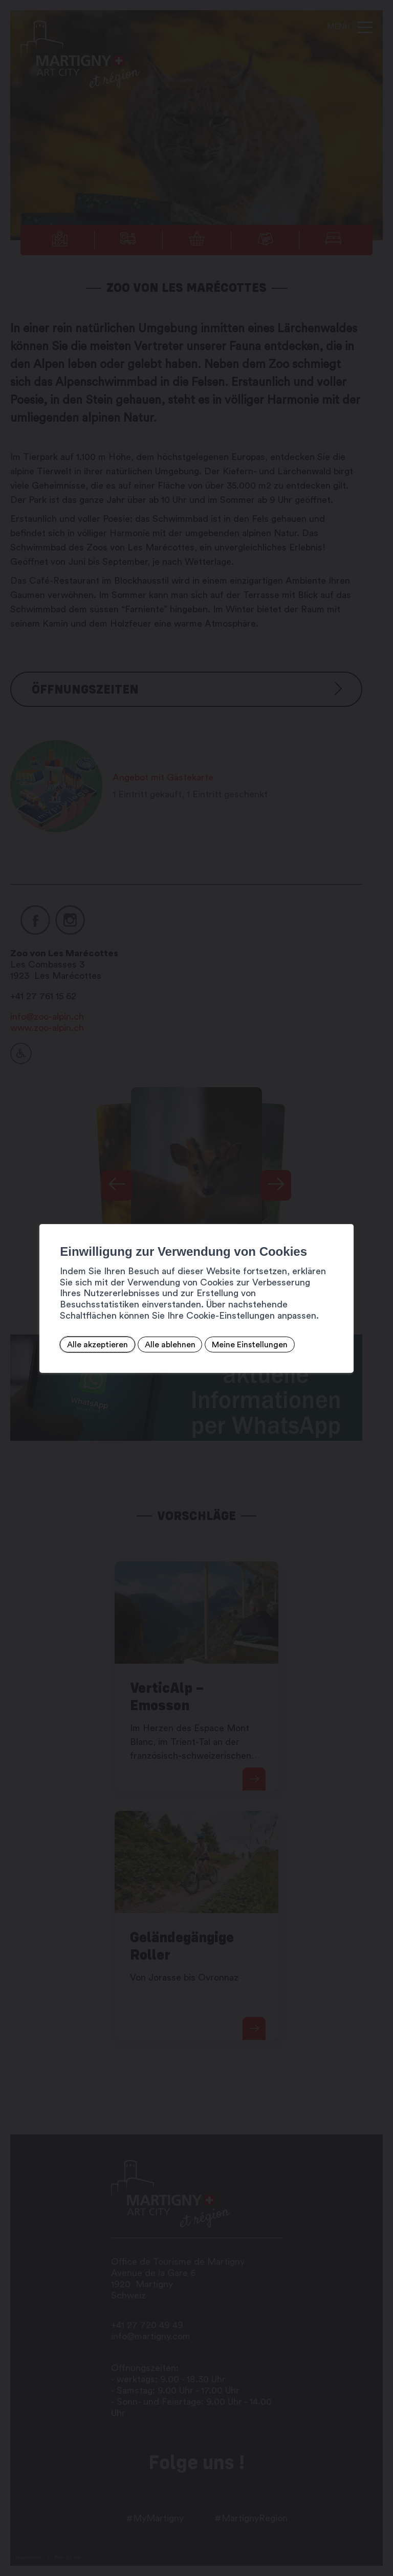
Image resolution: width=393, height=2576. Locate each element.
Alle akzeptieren (97, 1345)
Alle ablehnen (169, 1345)
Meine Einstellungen (250, 1345)
